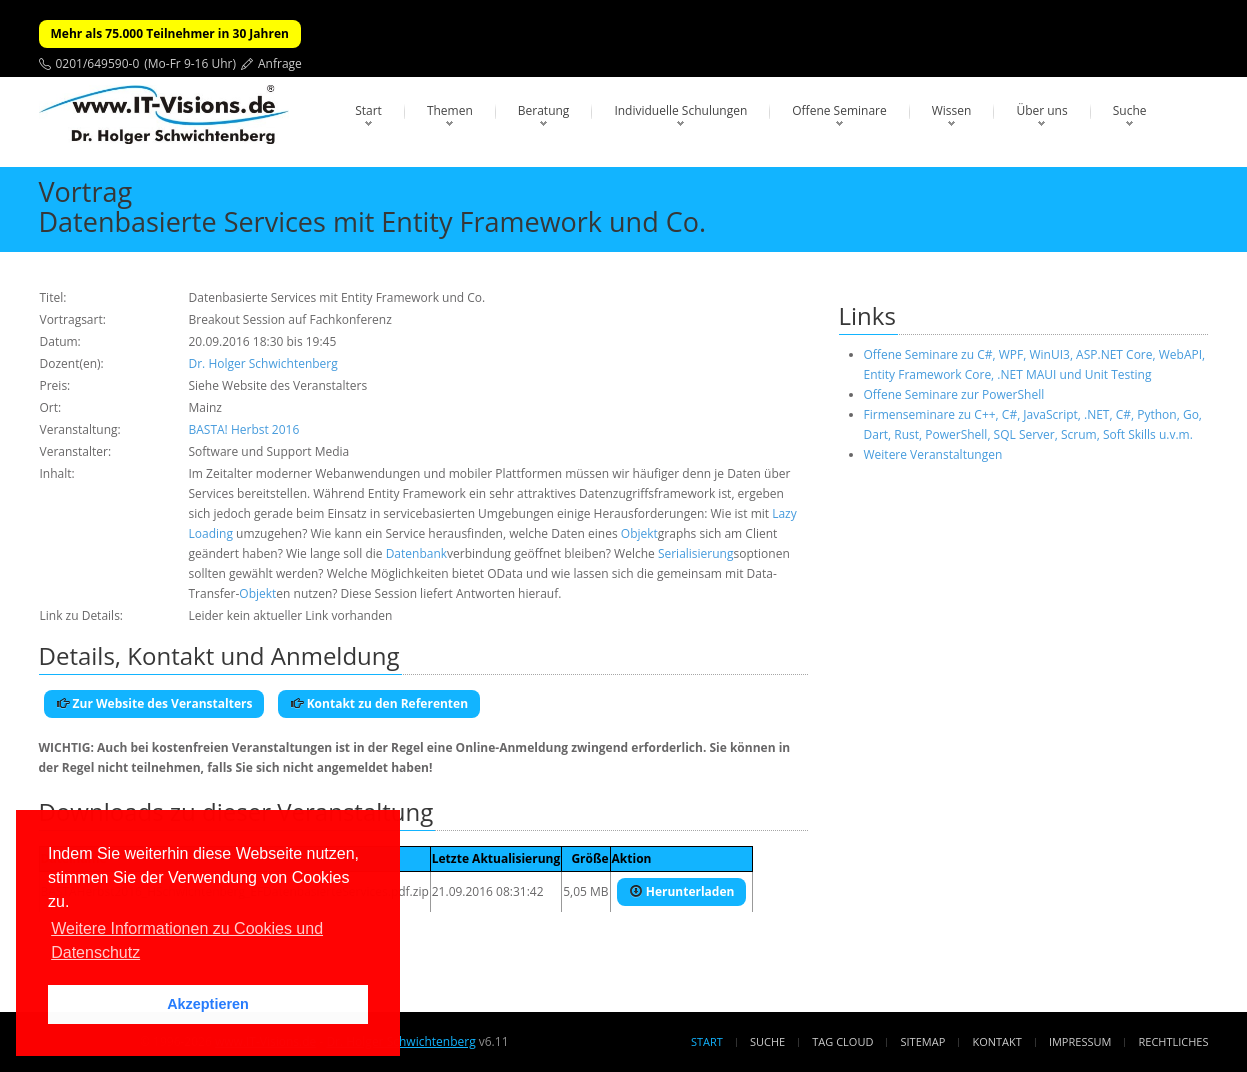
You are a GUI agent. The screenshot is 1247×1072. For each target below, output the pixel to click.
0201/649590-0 (98, 63)
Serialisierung (696, 553)
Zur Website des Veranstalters (154, 703)
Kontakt (996, 1041)
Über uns (1041, 110)
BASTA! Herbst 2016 (244, 429)
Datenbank (416, 553)
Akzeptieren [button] (208, 1004)
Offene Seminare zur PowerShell (954, 394)
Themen (450, 110)
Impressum (1080, 1041)
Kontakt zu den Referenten (379, 703)
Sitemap (923, 1041)
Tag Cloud (842, 1041)
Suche (1130, 110)
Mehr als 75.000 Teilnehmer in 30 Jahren (170, 33)
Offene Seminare (839, 110)
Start (368, 110)
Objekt (639, 533)
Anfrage (280, 63)
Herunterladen (682, 891)
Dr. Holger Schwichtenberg (263, 363)
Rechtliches (1174, 1041)
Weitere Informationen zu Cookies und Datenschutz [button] (187, 940)
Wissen (952, 110)
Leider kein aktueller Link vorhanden (291, 615)
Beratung (544, 110)
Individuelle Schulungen (680, 110)
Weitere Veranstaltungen (933, 454)
